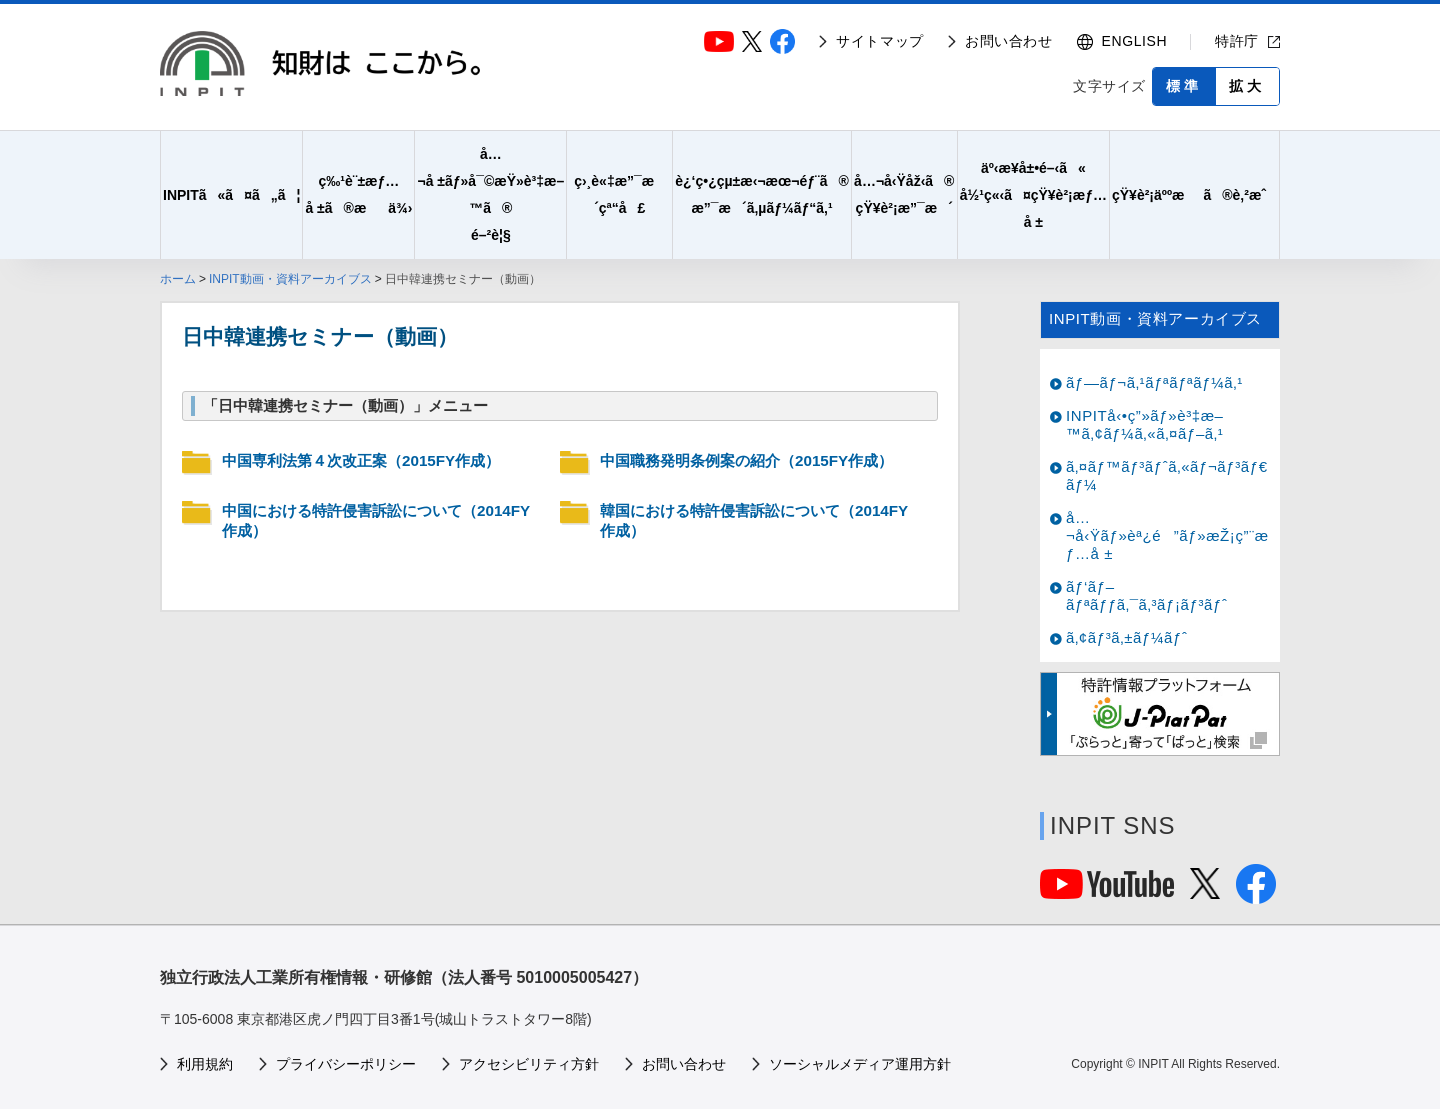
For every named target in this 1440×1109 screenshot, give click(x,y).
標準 (1184, 86)
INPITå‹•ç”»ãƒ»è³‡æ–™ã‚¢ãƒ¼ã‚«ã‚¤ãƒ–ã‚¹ (1145, 424)
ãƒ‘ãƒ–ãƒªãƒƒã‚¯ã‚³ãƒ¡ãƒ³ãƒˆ (1147, 595)
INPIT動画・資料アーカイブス (290, 279)
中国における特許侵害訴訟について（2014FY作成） (376, 520)
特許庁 (1237, 41)
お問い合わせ (1009, 41)
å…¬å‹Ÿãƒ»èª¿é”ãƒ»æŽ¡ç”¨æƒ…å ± (1167, 535)
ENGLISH (1135, 41)
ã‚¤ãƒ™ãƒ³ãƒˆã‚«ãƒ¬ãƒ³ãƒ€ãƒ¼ (1167, 475)
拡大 (1247, 86)
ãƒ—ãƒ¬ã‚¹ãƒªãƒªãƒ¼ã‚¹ (1154, 382)
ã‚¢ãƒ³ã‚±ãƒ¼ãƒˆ (1126, 637)
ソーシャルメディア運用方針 (860, 1064)
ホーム (178, 279)
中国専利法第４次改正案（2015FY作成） (361, 460)
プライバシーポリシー (346, 1064)
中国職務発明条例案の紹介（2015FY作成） (746, 460)
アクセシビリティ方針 (529, 1064)
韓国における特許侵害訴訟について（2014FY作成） (754, 520)
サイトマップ (880, 41)
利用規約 (205, 1064)
